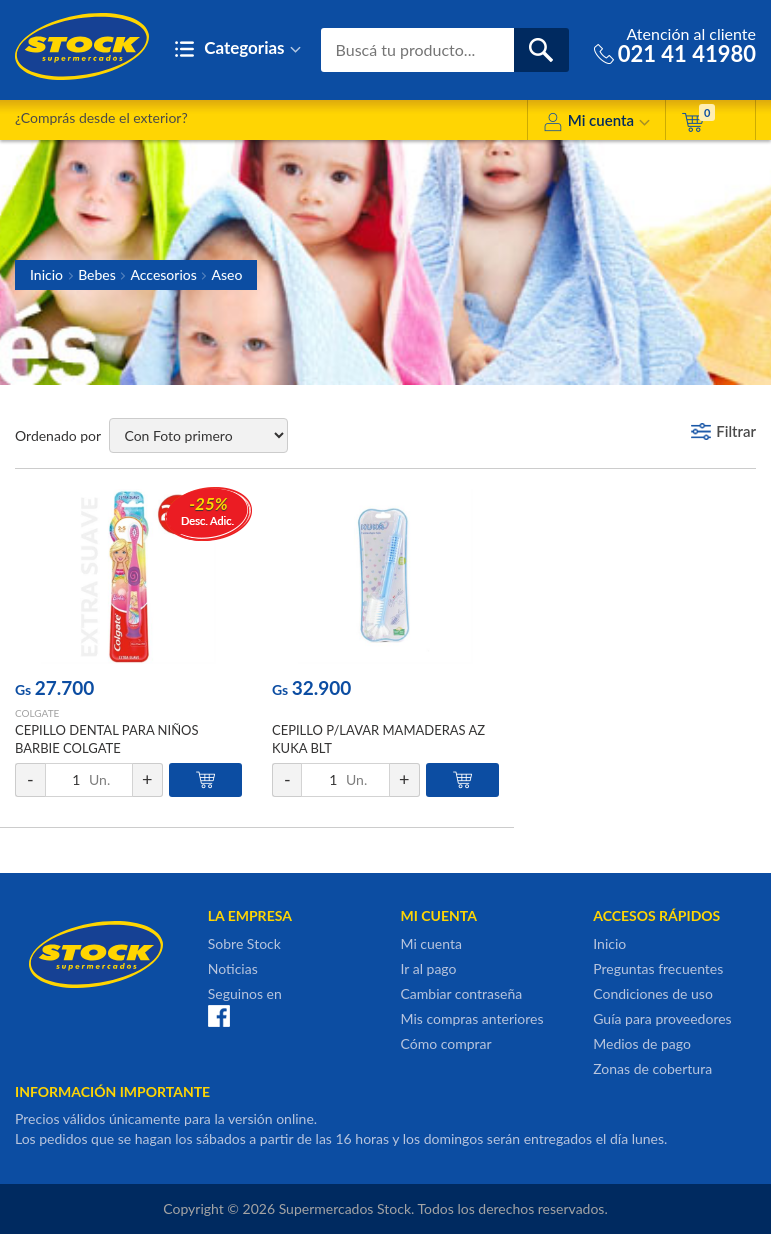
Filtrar (736, 431)
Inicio (46, 274)
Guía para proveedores (662, 1018)
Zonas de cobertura (652, 1068)
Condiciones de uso (653, 993)
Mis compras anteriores (472, 1018)
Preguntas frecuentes (658, 968)
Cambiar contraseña (462, 993)
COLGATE (37, 713)
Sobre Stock (244, 943)
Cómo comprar (446, 1043)
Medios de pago (642, 1043)
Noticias (233, 968)
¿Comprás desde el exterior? (101, 117)
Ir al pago (429, 968)
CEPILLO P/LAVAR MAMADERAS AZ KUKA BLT (378, 739)
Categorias (237, 49)
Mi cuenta (596, 123)
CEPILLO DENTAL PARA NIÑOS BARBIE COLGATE (107, 739)
